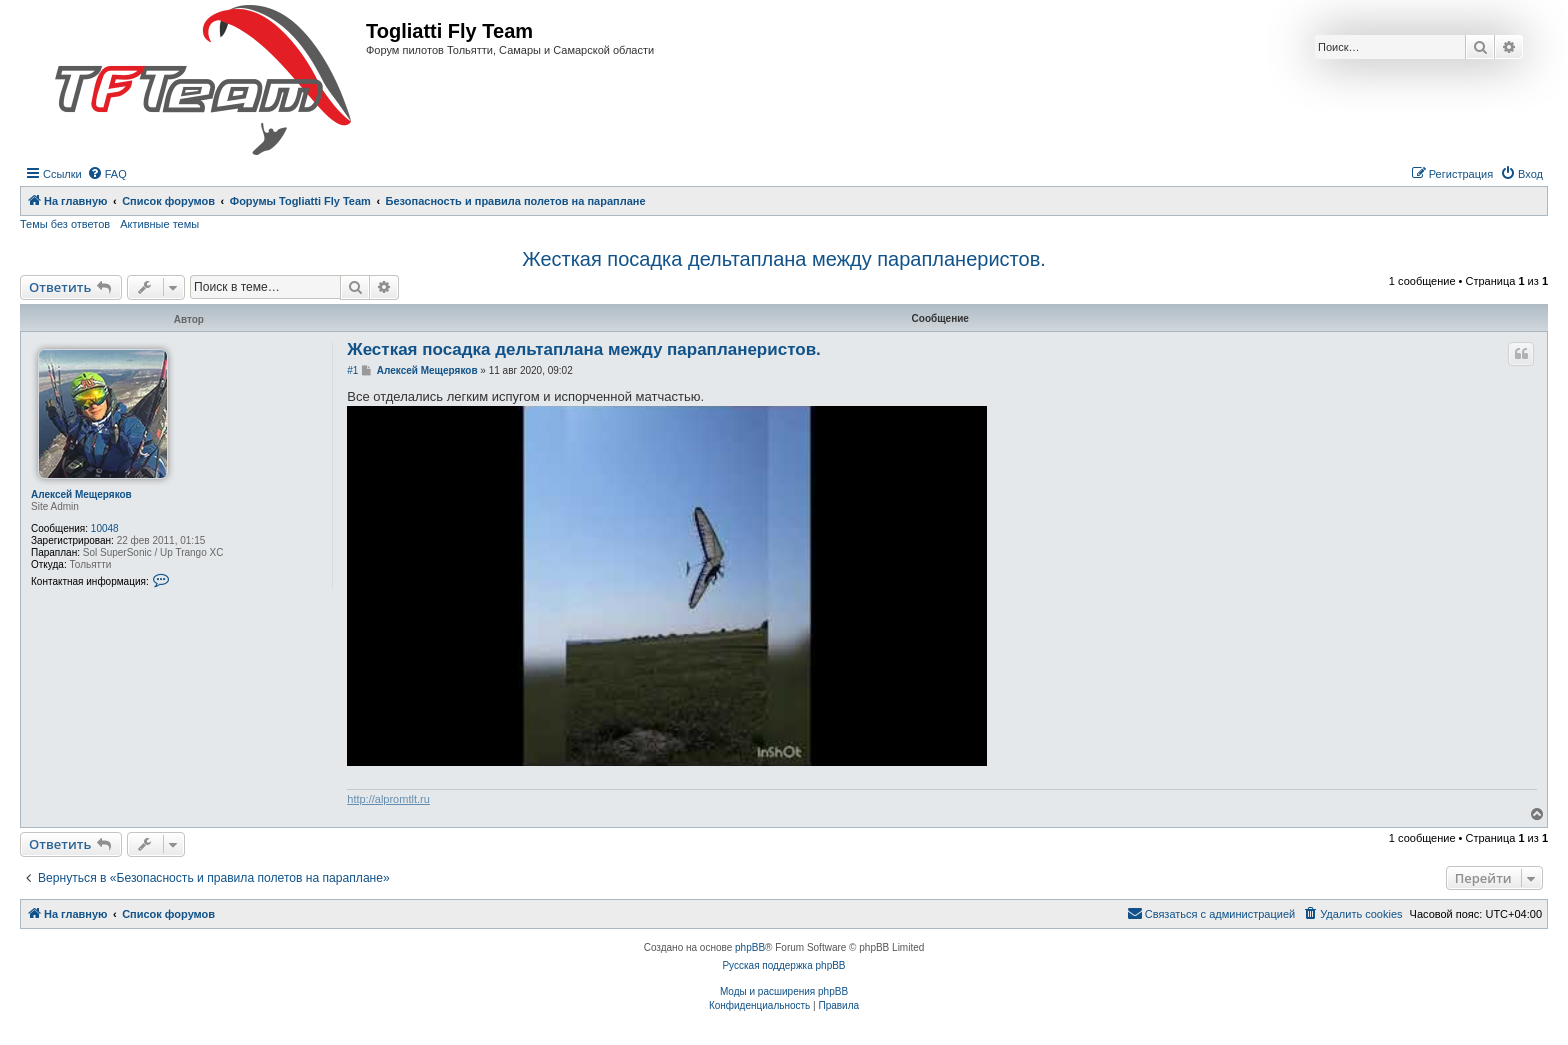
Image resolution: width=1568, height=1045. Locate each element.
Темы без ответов (65, 224)
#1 (352, 370)
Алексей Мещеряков (81, 494)
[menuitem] (107, 174)
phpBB (750, 947)
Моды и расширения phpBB (784, 991)
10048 (105, 528)
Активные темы (159, 224)
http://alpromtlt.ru (388, 799)
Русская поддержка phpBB (783, 965)
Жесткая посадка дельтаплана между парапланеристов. (784, 259)
